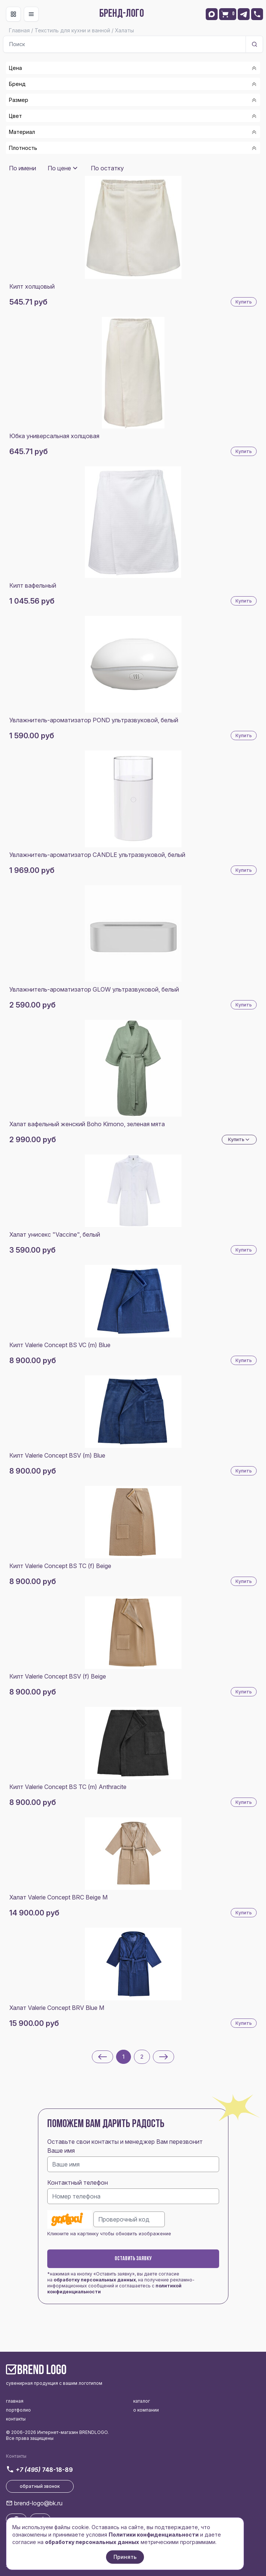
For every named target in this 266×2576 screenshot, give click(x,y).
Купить (243, 302)
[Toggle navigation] (13, 14)
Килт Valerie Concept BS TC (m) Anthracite (67, 1786)
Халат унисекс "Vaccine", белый (54, 1234)
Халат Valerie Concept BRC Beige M (58, 1897)
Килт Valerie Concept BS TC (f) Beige (60, 1566)
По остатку (107, 168)
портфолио (18, 2410)
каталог (141, 2401)
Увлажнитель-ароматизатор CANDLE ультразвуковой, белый (97, 854)
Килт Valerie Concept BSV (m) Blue (57, 1455)
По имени (22, 168)
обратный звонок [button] (40, 2486)
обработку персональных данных (95, 2280)
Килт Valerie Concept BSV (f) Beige (57, 1676)
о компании (146, 2410)
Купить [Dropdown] (239, 1140)
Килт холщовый (32, 286)
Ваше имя (61, 2150)
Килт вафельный (32, 585)
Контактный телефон (77, 2182)
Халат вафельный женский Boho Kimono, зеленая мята (87, 1124)
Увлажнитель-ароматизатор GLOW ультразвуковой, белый (94, 989)
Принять (125, 2557)
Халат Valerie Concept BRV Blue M (56, 2007)
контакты (16, 2419)
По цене (59, 168)
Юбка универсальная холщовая (54, 436)
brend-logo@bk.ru (38, 2503)
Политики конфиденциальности (154, 2534)
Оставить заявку (133, 2259)
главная (14, 2401)
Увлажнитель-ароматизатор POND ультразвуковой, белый (93, 720)
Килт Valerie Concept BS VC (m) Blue (59, 1345)
